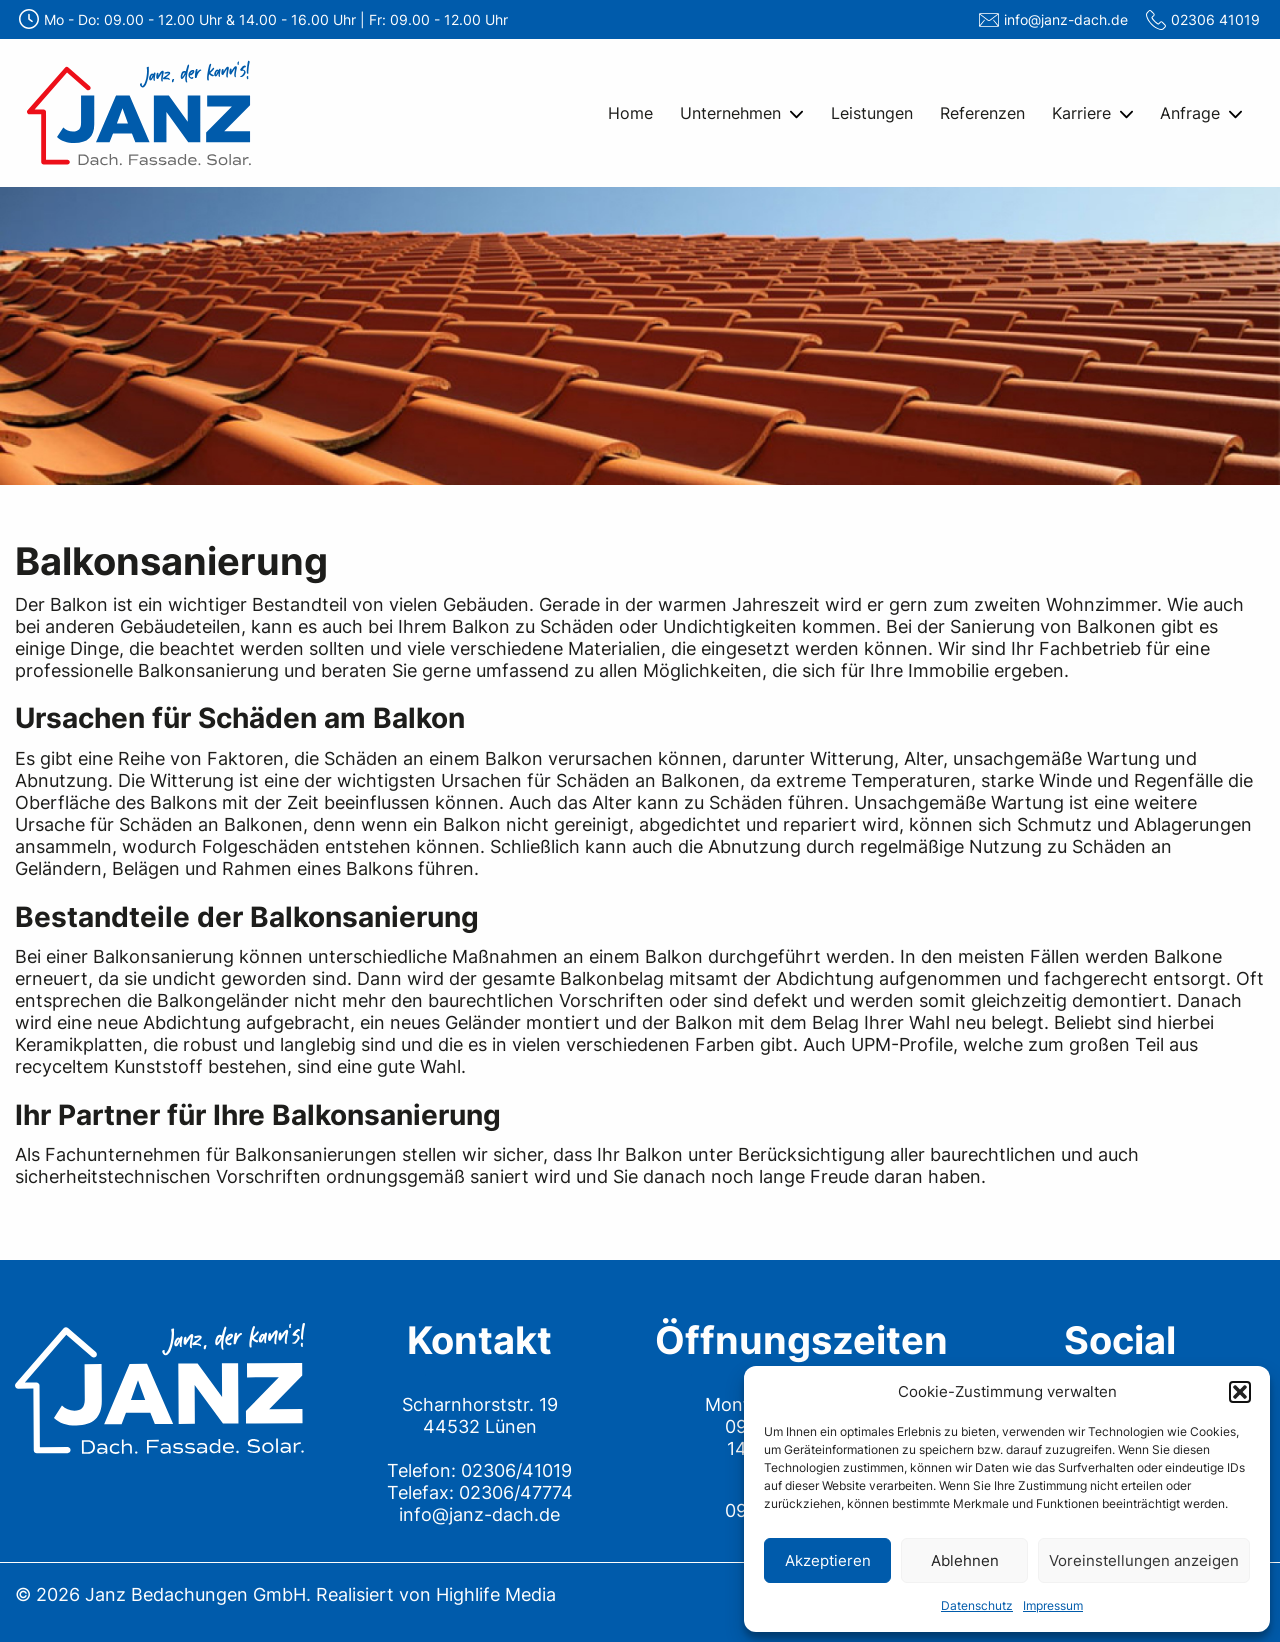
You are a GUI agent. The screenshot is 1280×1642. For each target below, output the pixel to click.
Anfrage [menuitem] (1190, 113)
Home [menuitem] (630, 113)
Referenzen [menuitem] (982, 113)
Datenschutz (977, 1605)
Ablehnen (965, 1560)
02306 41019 (1215, 19)
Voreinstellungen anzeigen (1144, 1560)
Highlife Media (496, 1594)
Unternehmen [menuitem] (730, 113)
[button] (1240, 1392)
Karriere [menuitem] (1081, 113)
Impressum (1053, 1605)
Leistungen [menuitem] (872, 113)
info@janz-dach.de (1066, 19)
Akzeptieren (828, 1560)
